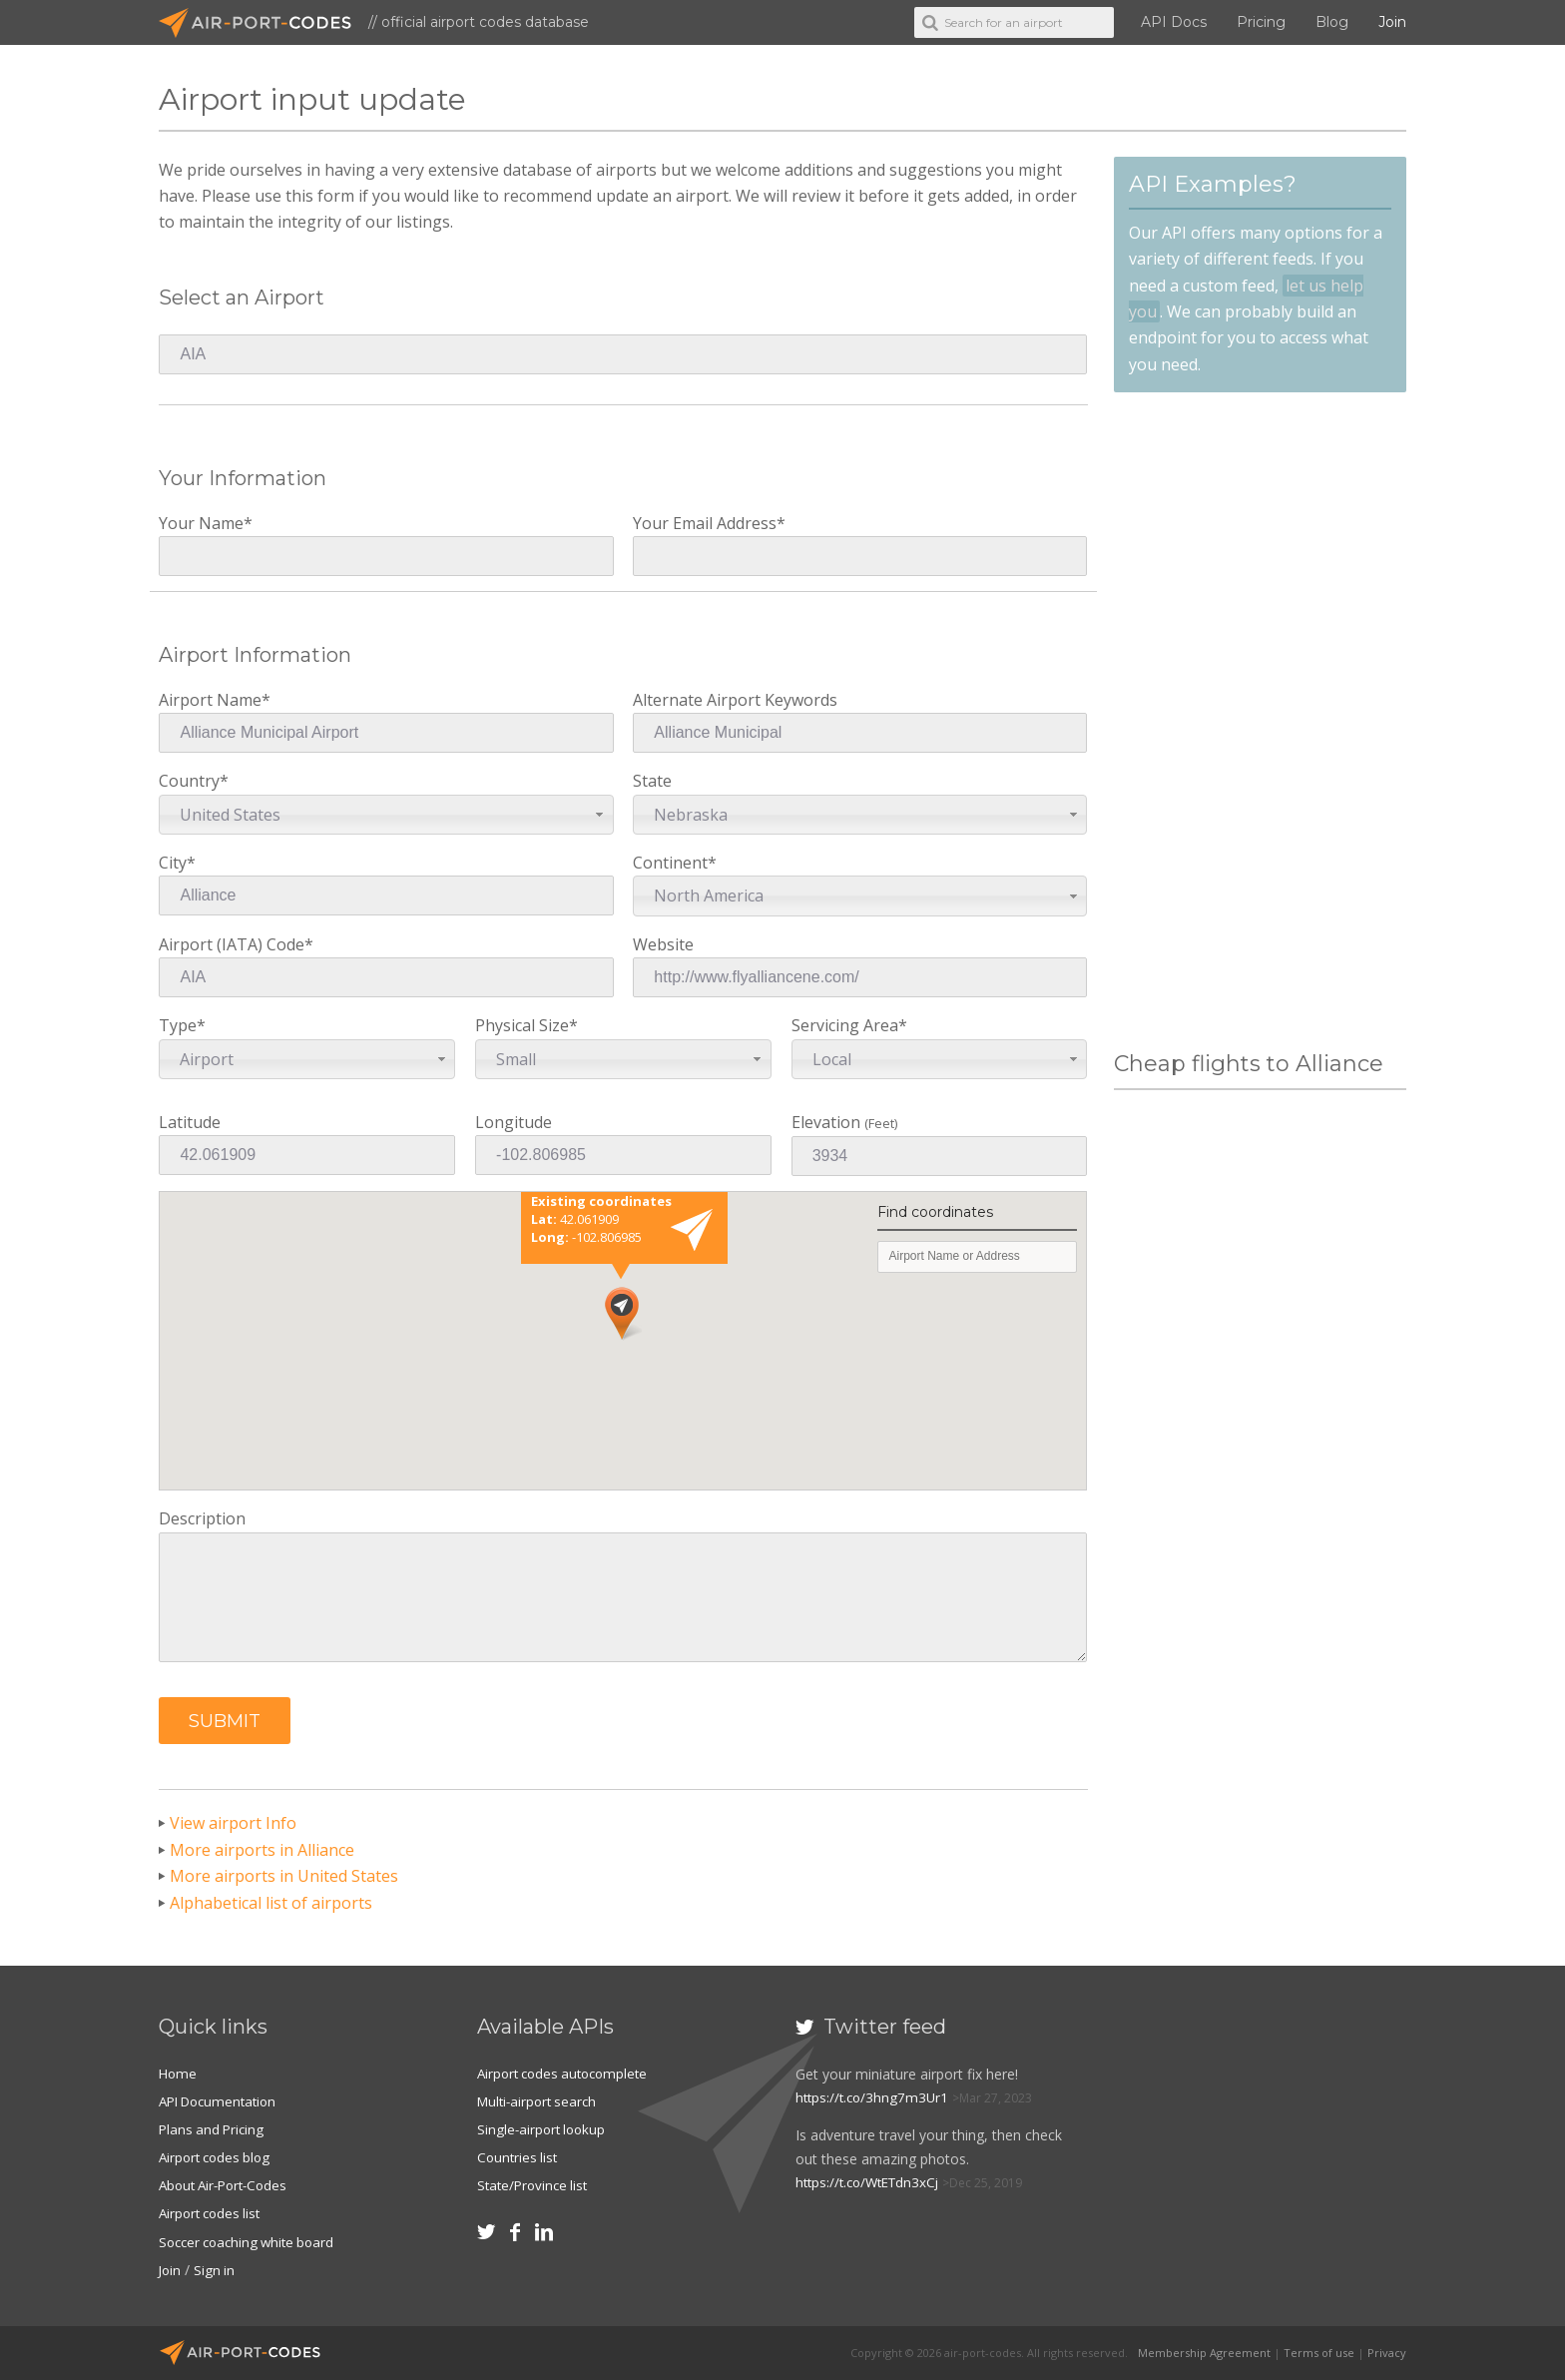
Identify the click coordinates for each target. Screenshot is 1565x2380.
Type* (307, 1046)
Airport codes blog (218, 2156)
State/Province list (535, 2184)
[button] (224, 1721)
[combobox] (386, 815)
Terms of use (1319, 2352)
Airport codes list (213, 2212)
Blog (1331, 22)
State (860, 802)
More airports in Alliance (262, 1850)
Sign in (217, 2269)
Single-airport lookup (544, 2128)
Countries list (519, 2156)
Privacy (1386, 2352)
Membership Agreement (1204, 2352)
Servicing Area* (939, 1046)
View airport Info (233, 1823)
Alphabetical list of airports (271, 1903)
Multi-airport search (540, 2100)
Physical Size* (623, 1046)
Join (1392, 22)
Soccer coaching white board (252, 2241)
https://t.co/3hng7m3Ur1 (874, 2096)
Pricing (1261, 22)
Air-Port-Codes (263, 23)
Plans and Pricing (213, 2128)
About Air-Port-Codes (228, 2184)
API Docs (1174, 22)
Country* (386, 802)
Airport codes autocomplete (568, 2073)
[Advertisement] (1259, 721)
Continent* (860, 884)
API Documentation (222, 2100)
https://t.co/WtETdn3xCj (872, 2181)
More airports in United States (284, 1876)
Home (179, 2073)
